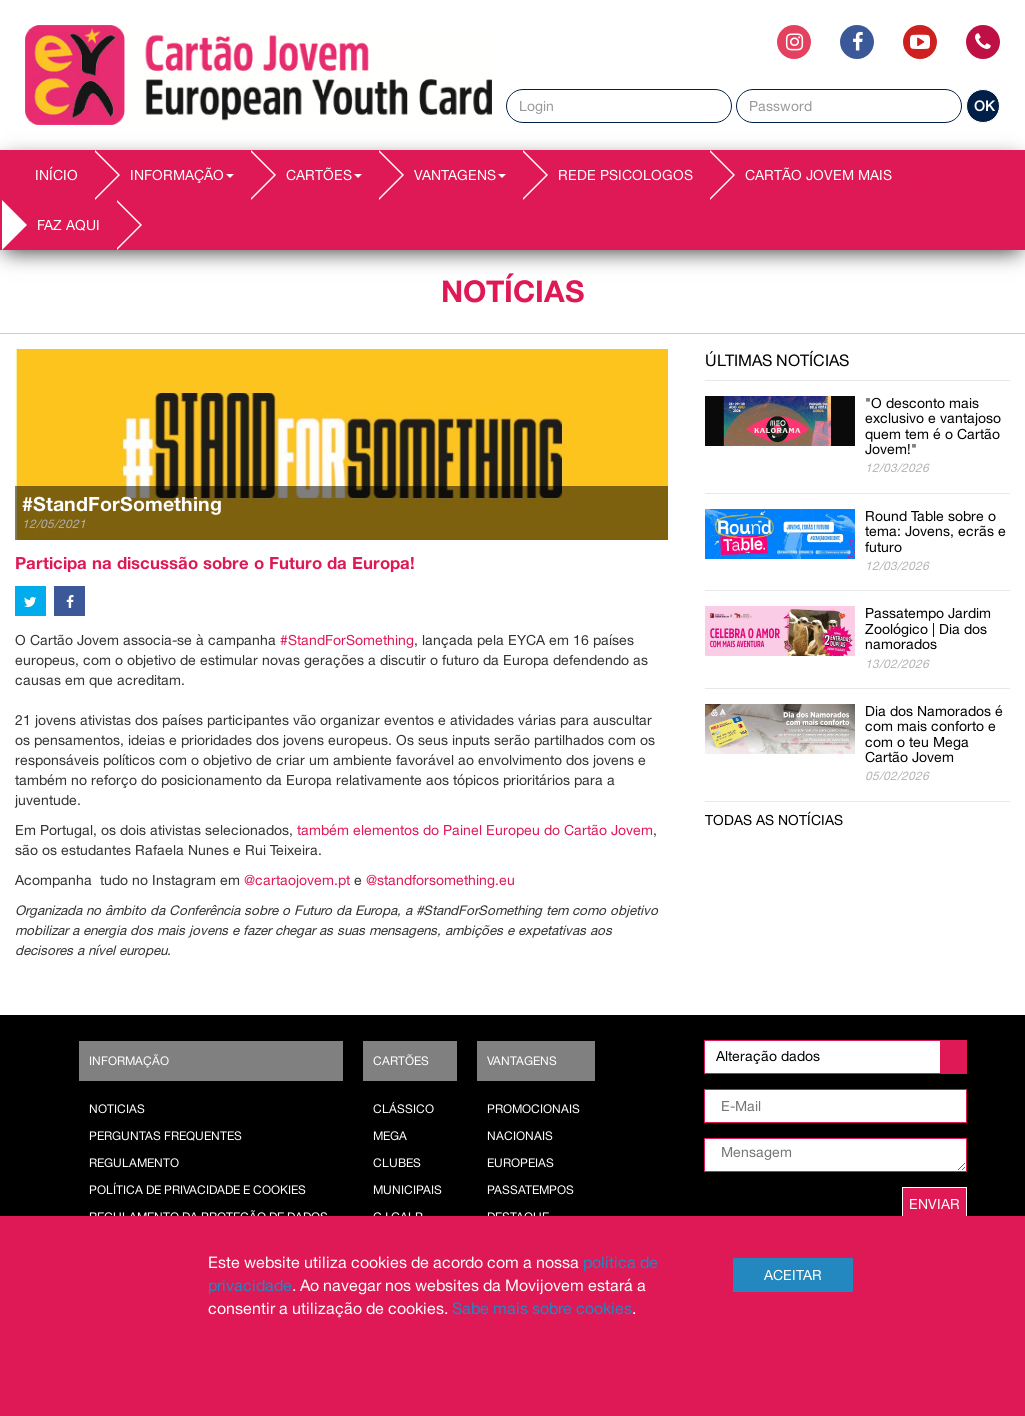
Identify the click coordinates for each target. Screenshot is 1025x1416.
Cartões (401, 1061)
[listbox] (835, 1057)
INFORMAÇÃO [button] (182, 175)
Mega (390, 1136)
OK (984, 106)
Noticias (117, 1109)
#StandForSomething (347, 640)
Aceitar (793, 1275)
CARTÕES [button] (324, 175)
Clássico (403, 1109)
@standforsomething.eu (440, 880)
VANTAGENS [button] (460, 175)
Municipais (407, 1190)
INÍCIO (56, 175)
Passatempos (530, 1190)
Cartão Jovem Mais (818, 175)
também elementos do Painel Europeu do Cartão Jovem (475, 830)
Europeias (520, 1163)
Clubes (397, 1163)
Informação (129, 1061)
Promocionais (533, 1109)
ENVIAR (934, 1204)
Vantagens (522, 1061)
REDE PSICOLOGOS (625, 175)
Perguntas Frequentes (165, 1136)
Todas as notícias (774, 820)
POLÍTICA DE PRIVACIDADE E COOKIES (197, 1190)
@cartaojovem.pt (297, 880)
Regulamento (134, 1163)
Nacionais (520, 1136)
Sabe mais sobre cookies (542, 1308)
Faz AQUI (68, 225)
